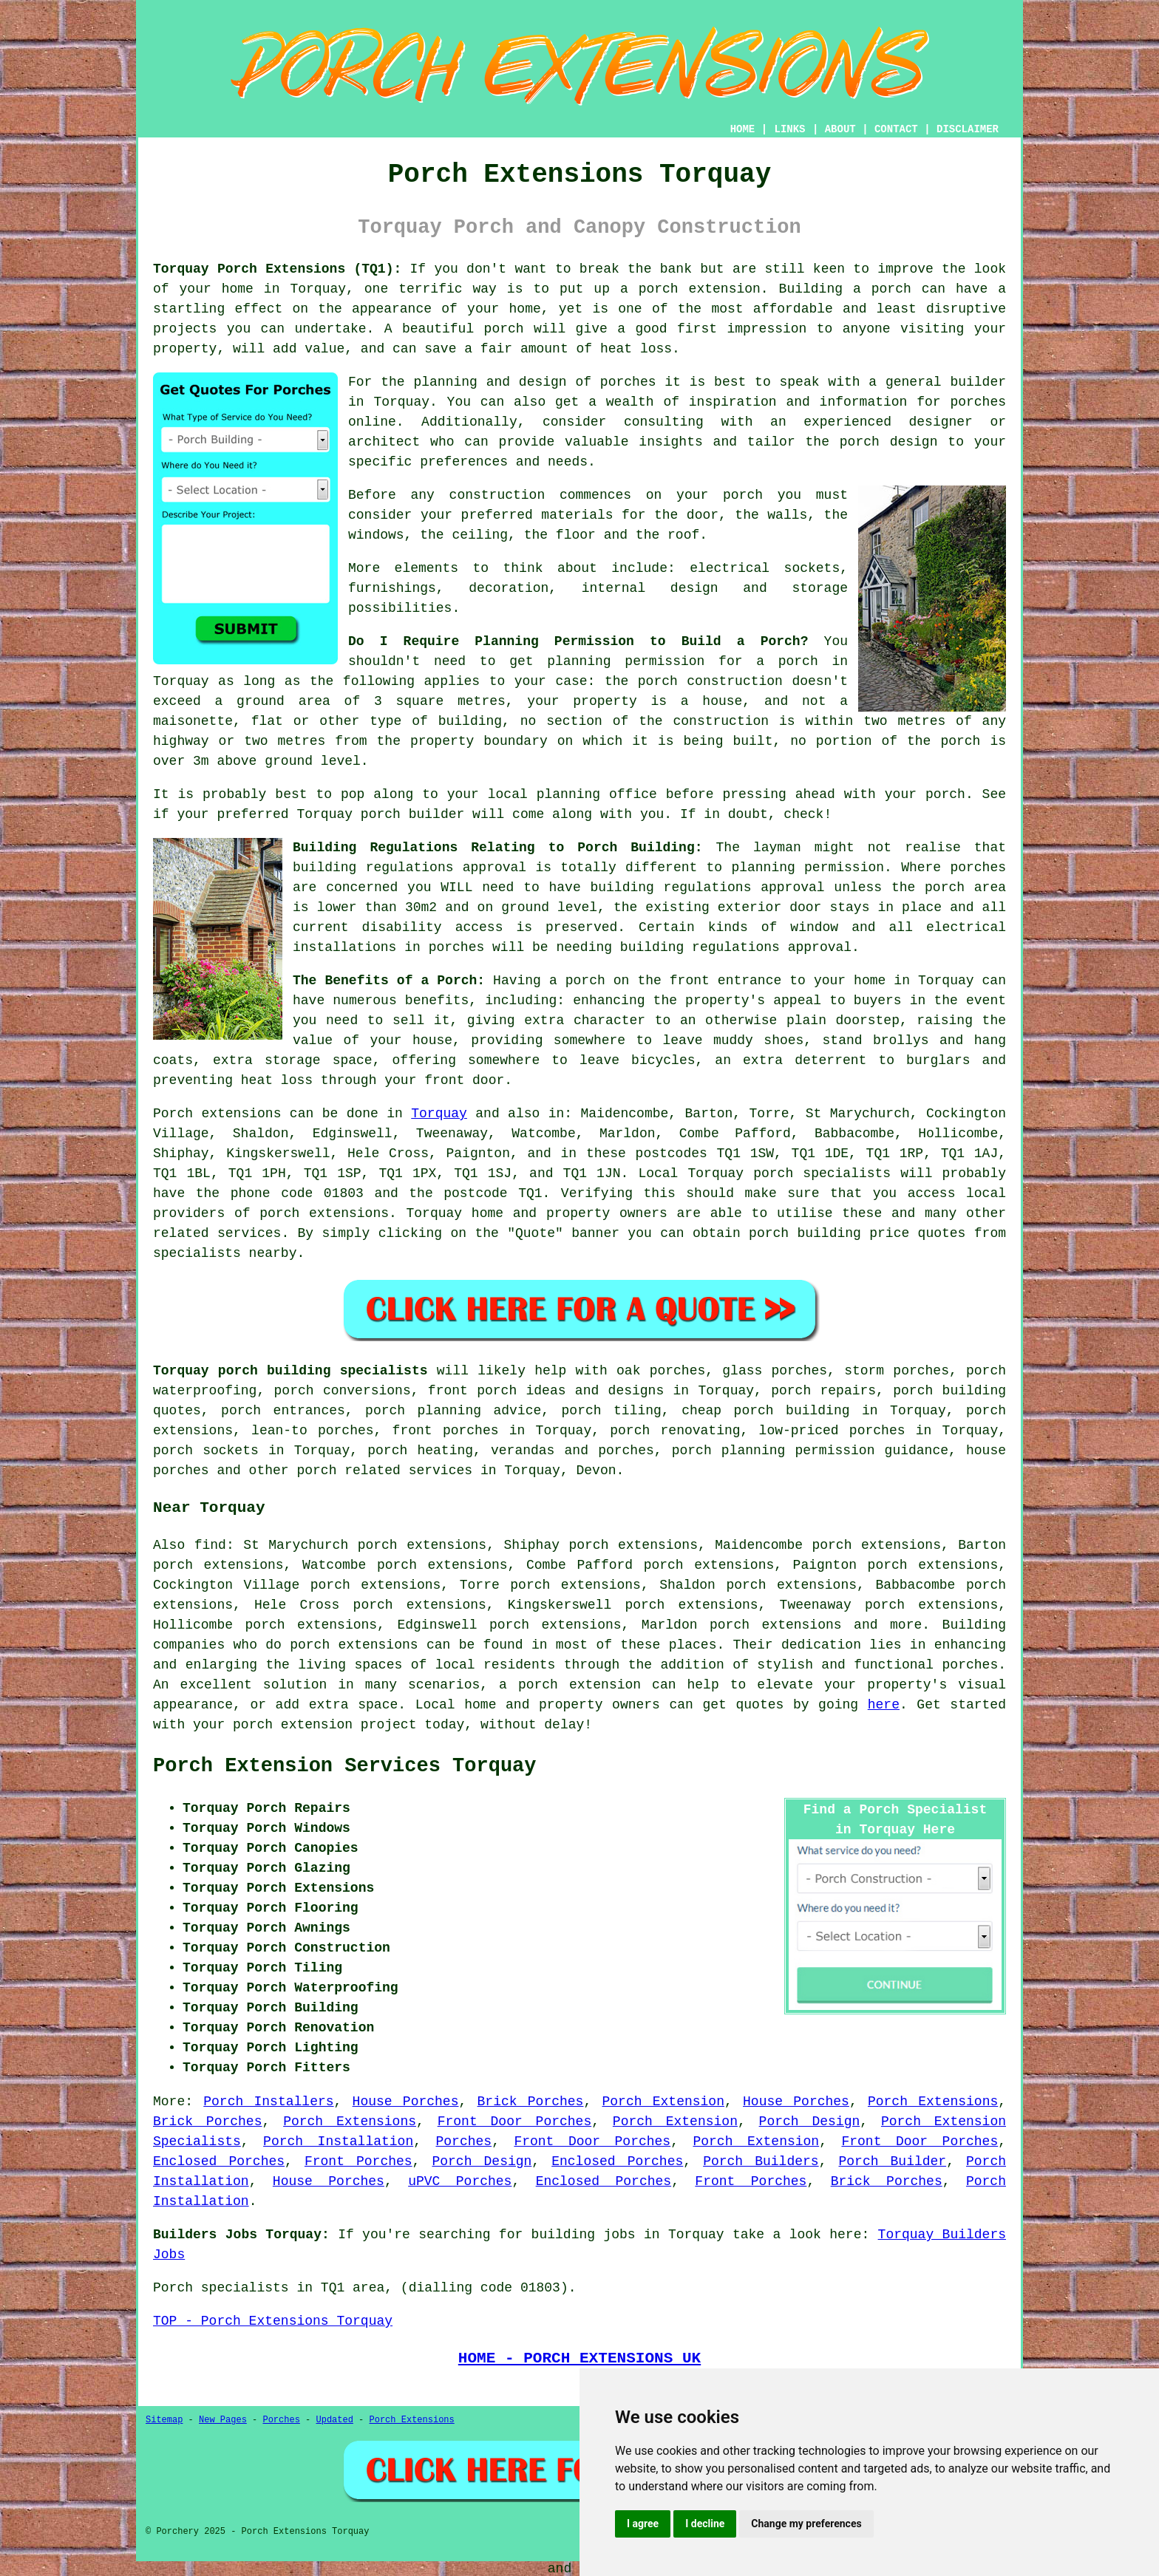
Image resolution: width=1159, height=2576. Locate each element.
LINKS (789, 129)
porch (585, 980)
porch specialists (822, 1173)
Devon (596, 1470)
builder (978, 382)
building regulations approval (707, 887)
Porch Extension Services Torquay (344, 1766)
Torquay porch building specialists (290, 1370)
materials (577, 515)
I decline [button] (704, 2523)
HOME (742, 129)
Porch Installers (268, 2101)
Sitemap (164, 2420)
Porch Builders (760, 2161)
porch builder (412, 814)
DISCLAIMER (968, 129)
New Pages (223, 2420)
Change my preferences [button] (806, 2523)
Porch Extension (663, 2101)
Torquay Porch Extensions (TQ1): (277, 269)
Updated (334, 2420)
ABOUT (840, 129)
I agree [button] (643, 2523)
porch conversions (342, 1390)
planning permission (625, 661)
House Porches (406, 2101)
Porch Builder (892, 2161)
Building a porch (845, 289)
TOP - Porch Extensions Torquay (272, 2321)
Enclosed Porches (219, 2161)
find (210, 1545)
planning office (597, 794)
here (884, 1704)
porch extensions (324, 1213)
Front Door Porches (515, 2121)
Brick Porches (530, 2101)
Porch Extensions (933, 2101)
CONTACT (896, 129)
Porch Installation (338, 2141)
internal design (650, 588)
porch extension (700, 289)
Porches (464, 2141)
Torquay (439, 1113)
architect (384, 442)
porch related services (384, 1470)
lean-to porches (312, 1430)
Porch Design (809, 2121)
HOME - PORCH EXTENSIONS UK (579, 2358)
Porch (173, 1113)
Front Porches (358, 2161)
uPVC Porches (459, 2181)
